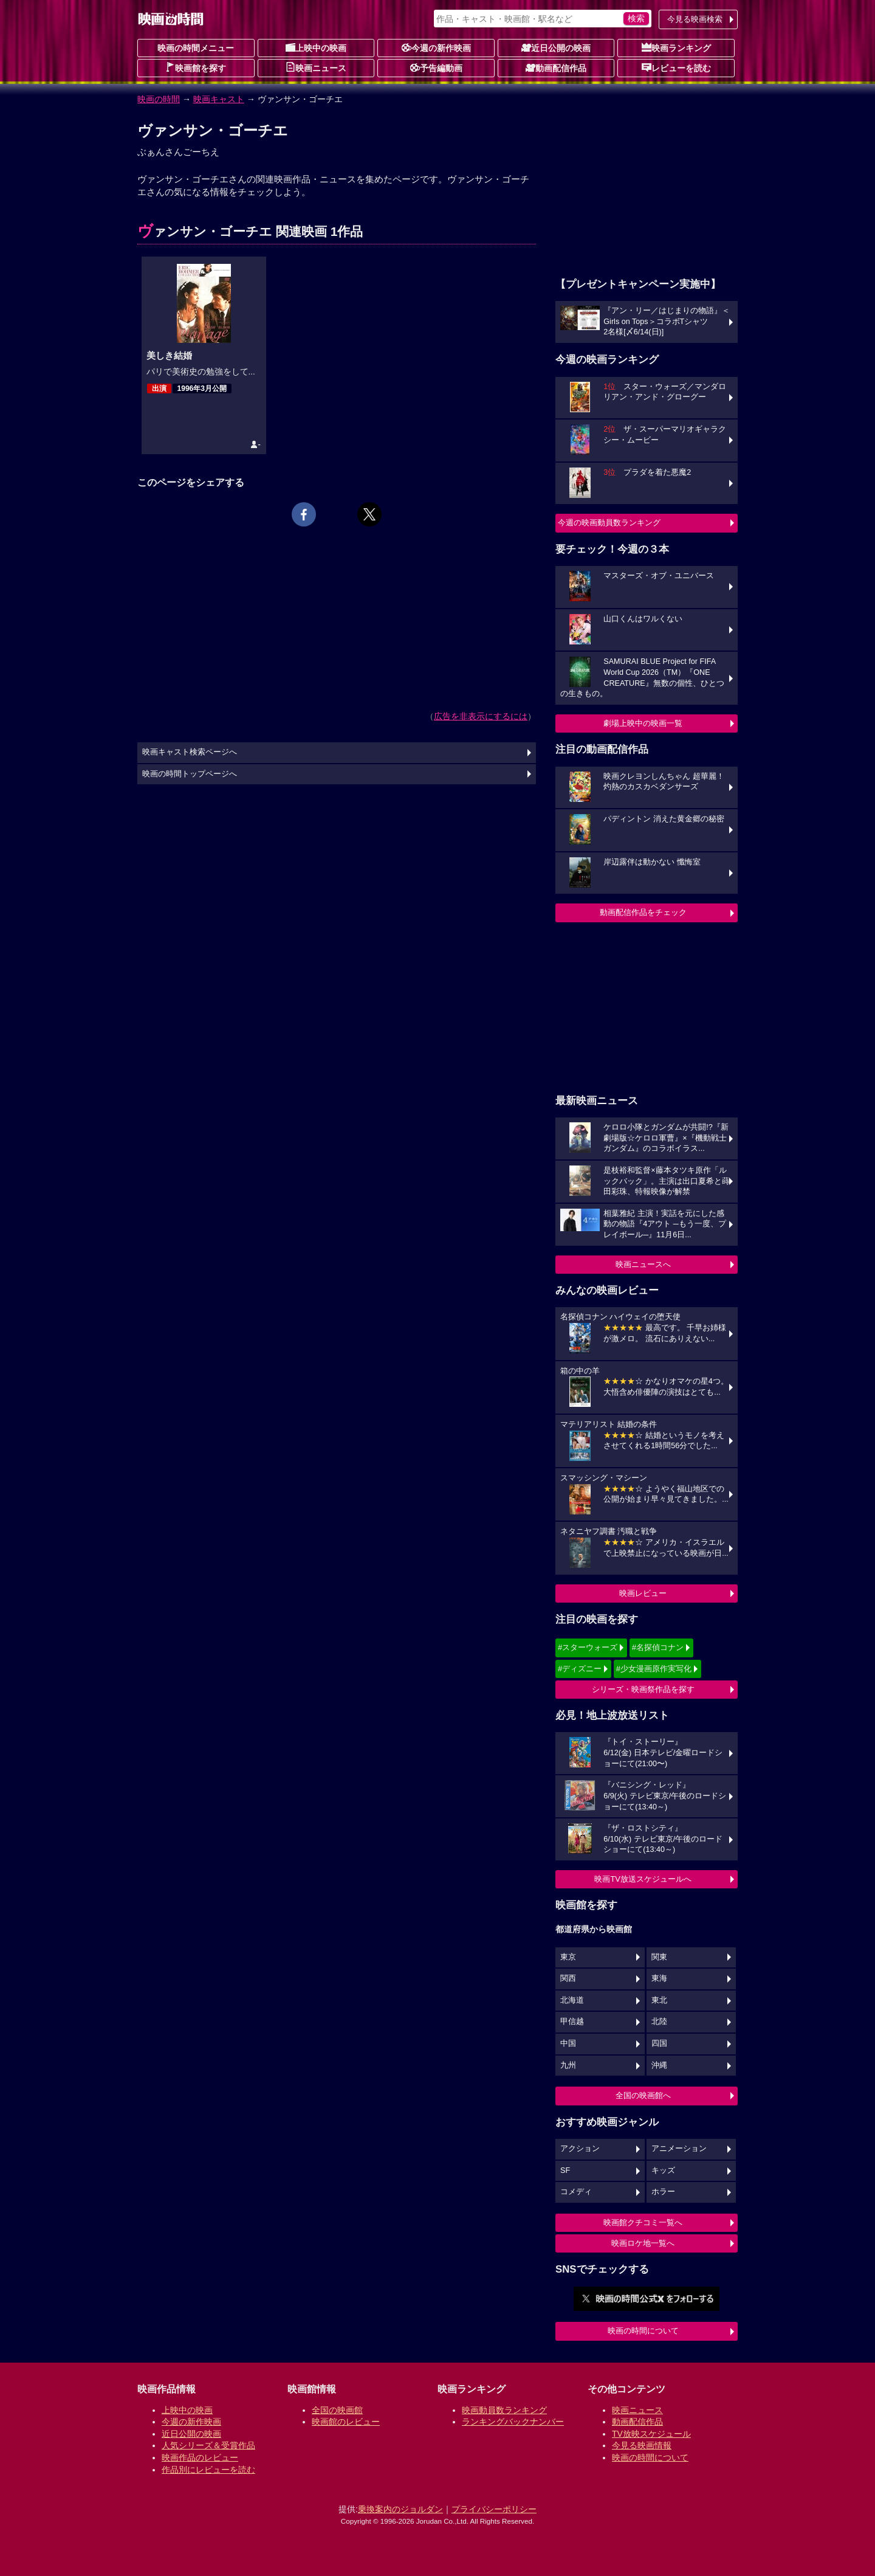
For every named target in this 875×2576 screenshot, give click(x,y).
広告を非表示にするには (480, 716)
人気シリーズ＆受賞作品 (208, 2445)
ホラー (663, 2192)
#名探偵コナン (658, 1647)
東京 (568, 1957)
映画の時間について (643, 2330)
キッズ (663, 2170)
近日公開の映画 (556, 47)
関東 (659, 1957)
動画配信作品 (556, 67)
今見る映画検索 (694, 19)
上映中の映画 (316, 47)
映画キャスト (218, 99)
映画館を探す (195, 67)
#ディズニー (580, 1668)
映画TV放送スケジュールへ (642, 1879)
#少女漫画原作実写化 (653, 1668)
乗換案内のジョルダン (400, 2509)
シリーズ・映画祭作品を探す (643, 1689)
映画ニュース (316, 67)
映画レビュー (643, 1593)
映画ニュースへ (643, 1264)
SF (565, 2170)
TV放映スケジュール (651, 2434)
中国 (568, 2043)
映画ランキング (676, 47)
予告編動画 (436, 67)
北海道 (572, 2000)
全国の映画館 (337, 2410)
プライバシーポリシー (494, 2509)
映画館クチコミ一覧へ (642, 2222)
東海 (659, 1978)
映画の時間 (158, 99)
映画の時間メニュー (195, 48)
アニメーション (679, 2148)
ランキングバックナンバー (513, 2421)
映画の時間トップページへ (189, 774)
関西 (568, 1978)
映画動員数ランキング (504, 2410)
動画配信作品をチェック (643, 912)
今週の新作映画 (436, 47)
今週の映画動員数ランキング (609, 522)
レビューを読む (676, 67)
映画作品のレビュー (200, 2457)
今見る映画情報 (641, 2445)
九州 (568, 2065)
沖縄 (659, 2065)
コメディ (576, 2192)
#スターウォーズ (587, 1647)
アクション (580, 2148)
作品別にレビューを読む (208, 2469)
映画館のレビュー (346, 2421)
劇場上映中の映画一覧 (642, 723)
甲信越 (572, 2021)
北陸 (659, 2021)
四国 (659, 2043)
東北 (659, 2000)
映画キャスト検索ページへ (189, 752)
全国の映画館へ (643, 2095)
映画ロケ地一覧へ (642, 2243)
